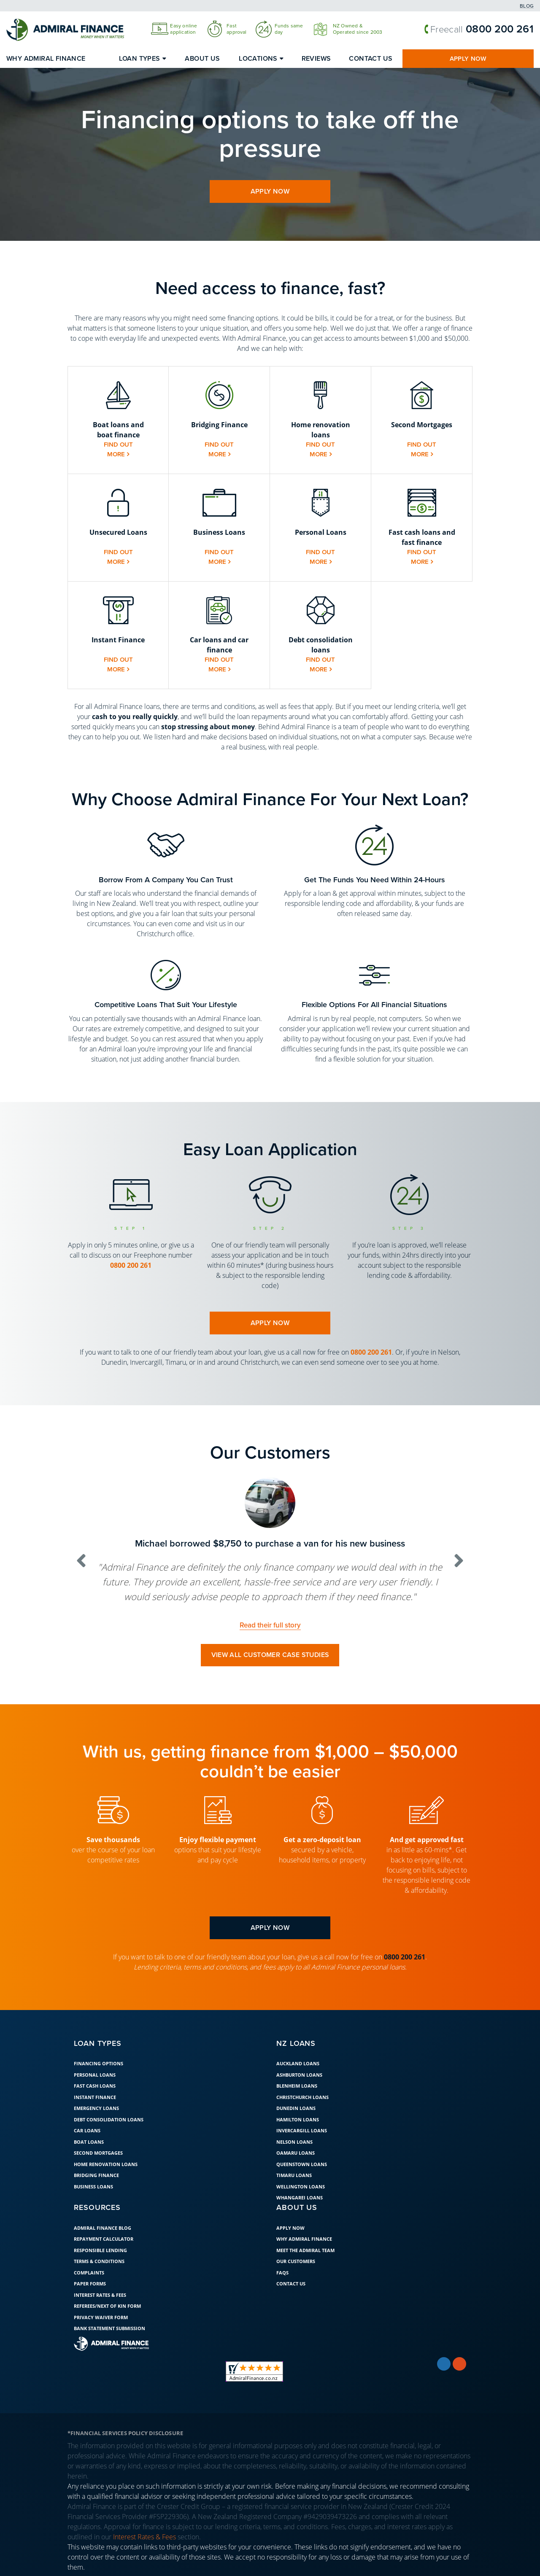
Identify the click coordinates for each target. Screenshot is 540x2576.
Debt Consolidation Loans (108, 2120)
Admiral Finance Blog (102, 2228)
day (279, 32)
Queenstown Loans (301, 2164)
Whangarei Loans (299, 2198)
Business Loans (93, 2187)
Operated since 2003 (357, 32)
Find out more (118, 449)
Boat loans (89, 2142)
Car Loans (87, 2131)
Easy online (183, 26)
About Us (202, 58)
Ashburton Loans (299, 2075)
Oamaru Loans (295, 2153)
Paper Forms (90, 2284)
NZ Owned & (348, 26)
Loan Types (139, 58)
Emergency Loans (96, 2108)
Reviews (316, 58)
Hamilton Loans (297, 2120)
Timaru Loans (294, 2175)
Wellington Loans (300, 2187)
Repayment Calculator (103, 2239)
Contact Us (370, 58)
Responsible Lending (100, 2250)
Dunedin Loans (296, 2108)
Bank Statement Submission (109, 2328)
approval (236, 32)
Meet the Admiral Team (305, 2250)
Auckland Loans (297, 2064)
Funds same (289, 26)
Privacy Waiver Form (101, 2317)
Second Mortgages (98, 2153)
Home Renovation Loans (106, 2164)
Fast (232, 26)
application (183, 32)
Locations (258, 58)
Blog (527, 6)
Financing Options (98, 2064)
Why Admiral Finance (46, 58)
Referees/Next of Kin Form (107, 2306)
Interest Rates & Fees (100, 2295)
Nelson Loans (294, 2142)
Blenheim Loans (296, 2086)
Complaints (89, 2272)
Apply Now (468, 58)
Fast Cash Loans (95, 2086)
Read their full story (270, 1625)
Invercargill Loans (301, 2131)
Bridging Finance (96, 2175)
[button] (118, 420)
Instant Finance (95, 2097)
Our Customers (295, 2261)
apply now (270, 191)
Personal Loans (95, 2075)
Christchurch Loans (302, 2097)
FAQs (282, 2272)
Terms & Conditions (99, 2261)
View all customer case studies (270, 1655)
